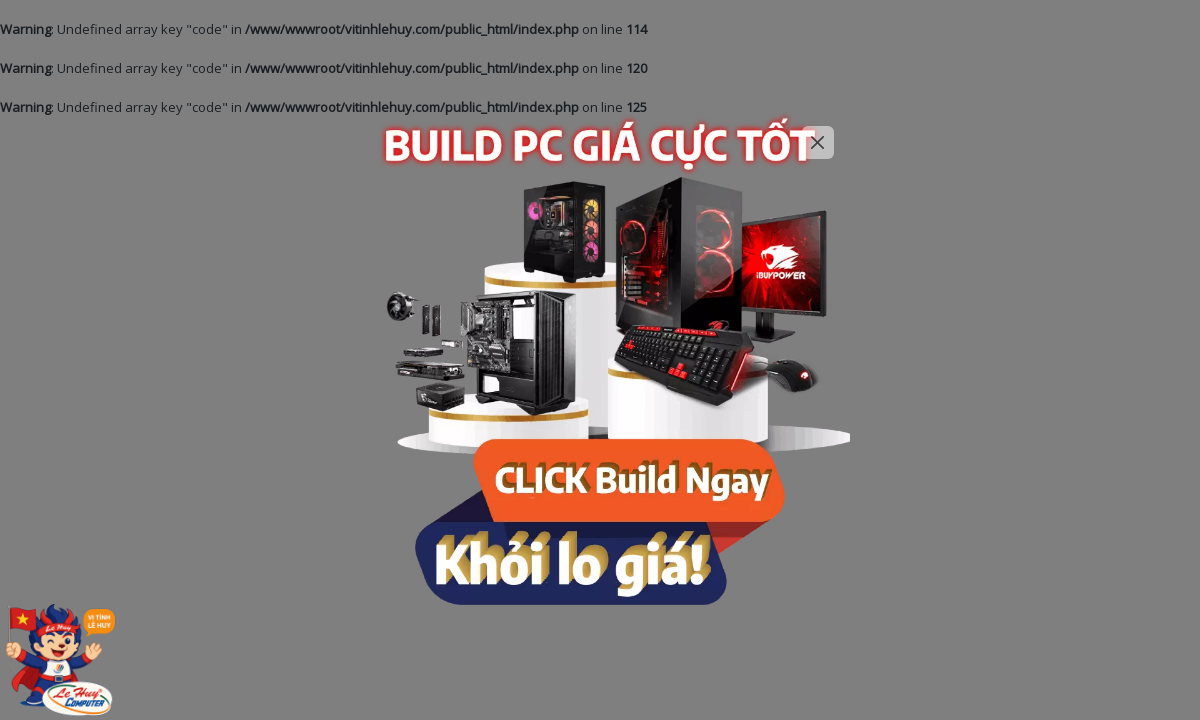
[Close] (818, 142)
